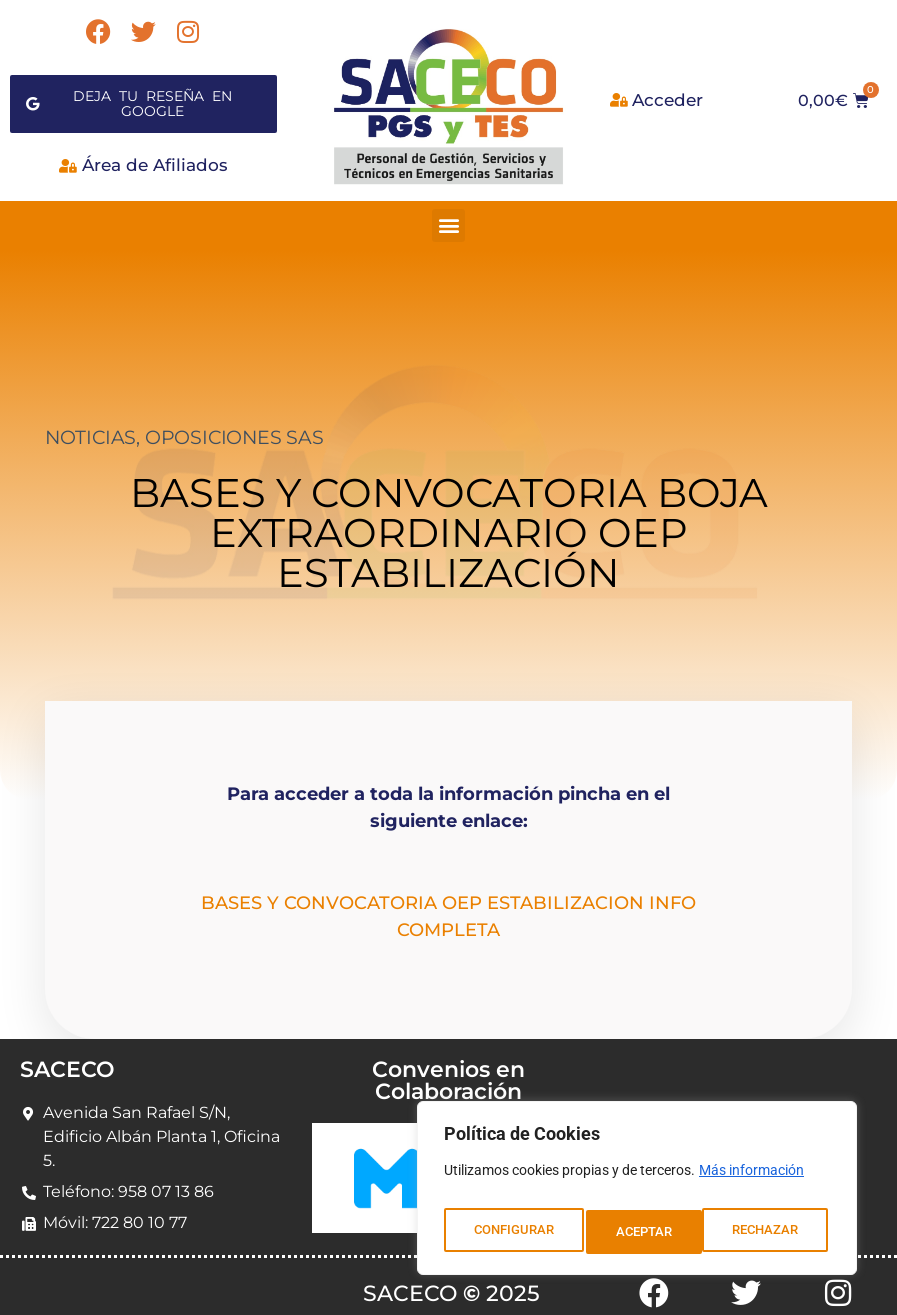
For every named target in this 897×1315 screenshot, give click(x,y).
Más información (751, 1182)
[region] (637, 1194)
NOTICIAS (90, 425)
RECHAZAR (649, 1232)
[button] (448, 212)
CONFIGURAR (512, 1232)
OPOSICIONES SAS (234, 425)
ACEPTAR (774, 1232)
